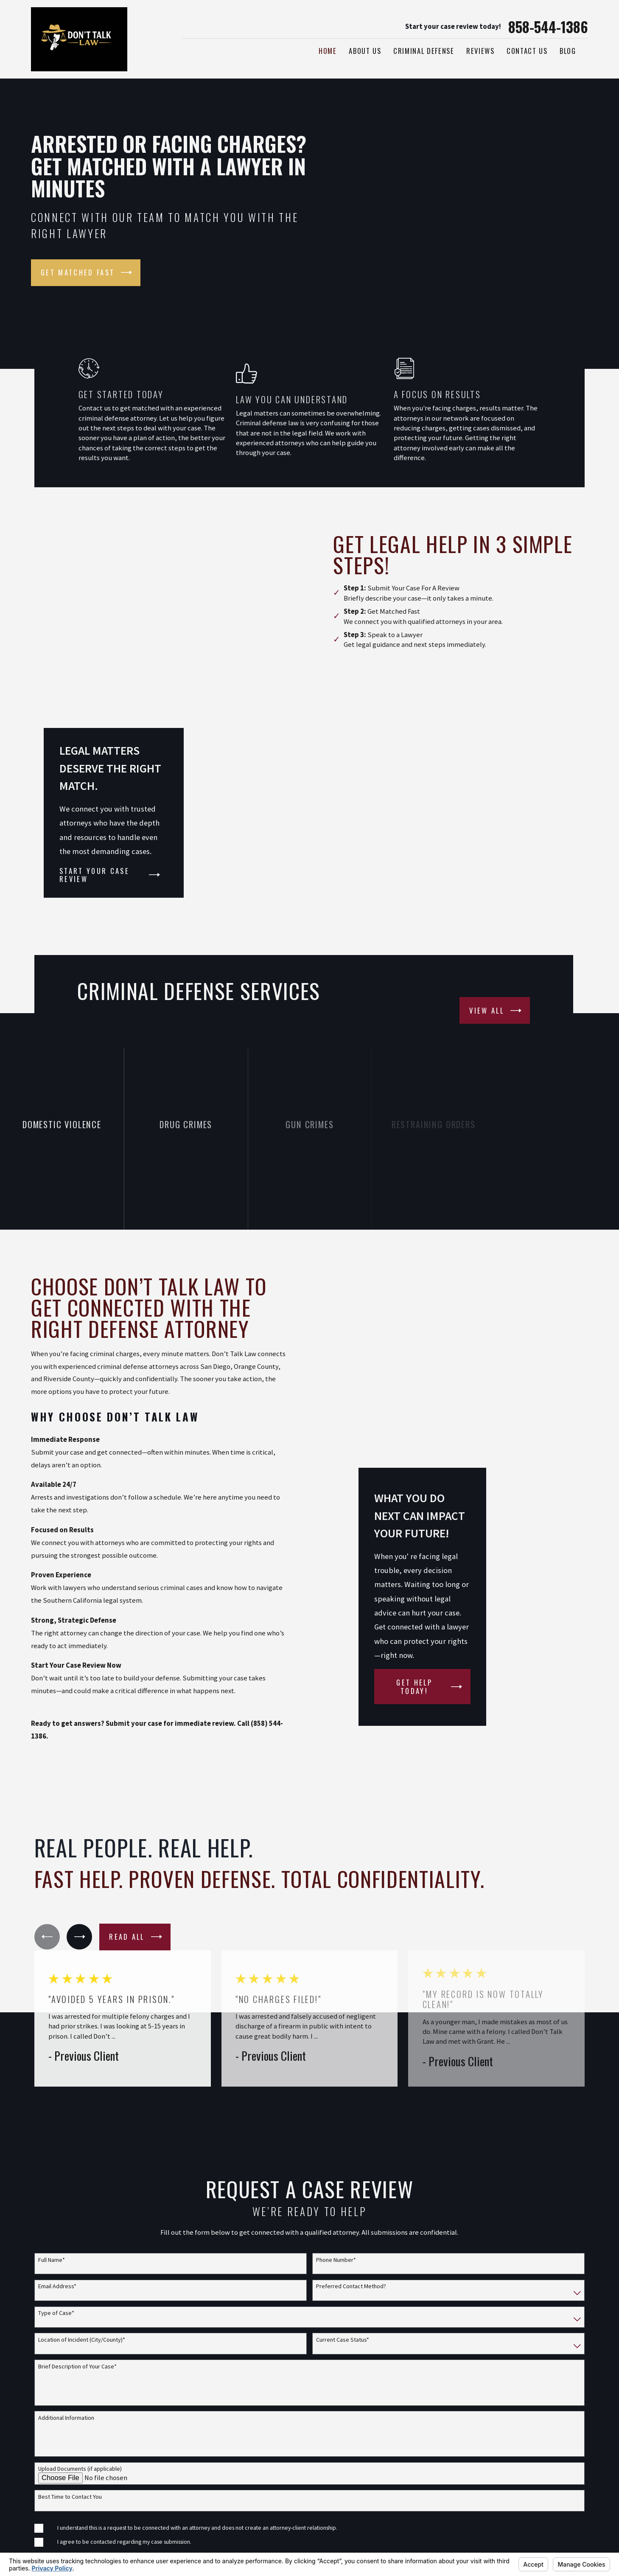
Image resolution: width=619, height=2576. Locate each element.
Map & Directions (200, 2479)
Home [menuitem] (328, 51)
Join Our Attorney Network (433, 2441)
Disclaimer (404, 2497)
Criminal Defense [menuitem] (423, 51)
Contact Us (405, 2516)
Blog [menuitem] (568, 51)
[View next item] (79, 1697)
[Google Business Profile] (582, 2440)
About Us (401, 2478)
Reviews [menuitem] (480, 51)
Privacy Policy (409, 2534)
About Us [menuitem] (365, 51)
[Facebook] (561, 2440)
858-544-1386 (548, 27)
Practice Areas (410, 2459)
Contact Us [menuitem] (527, 51)
